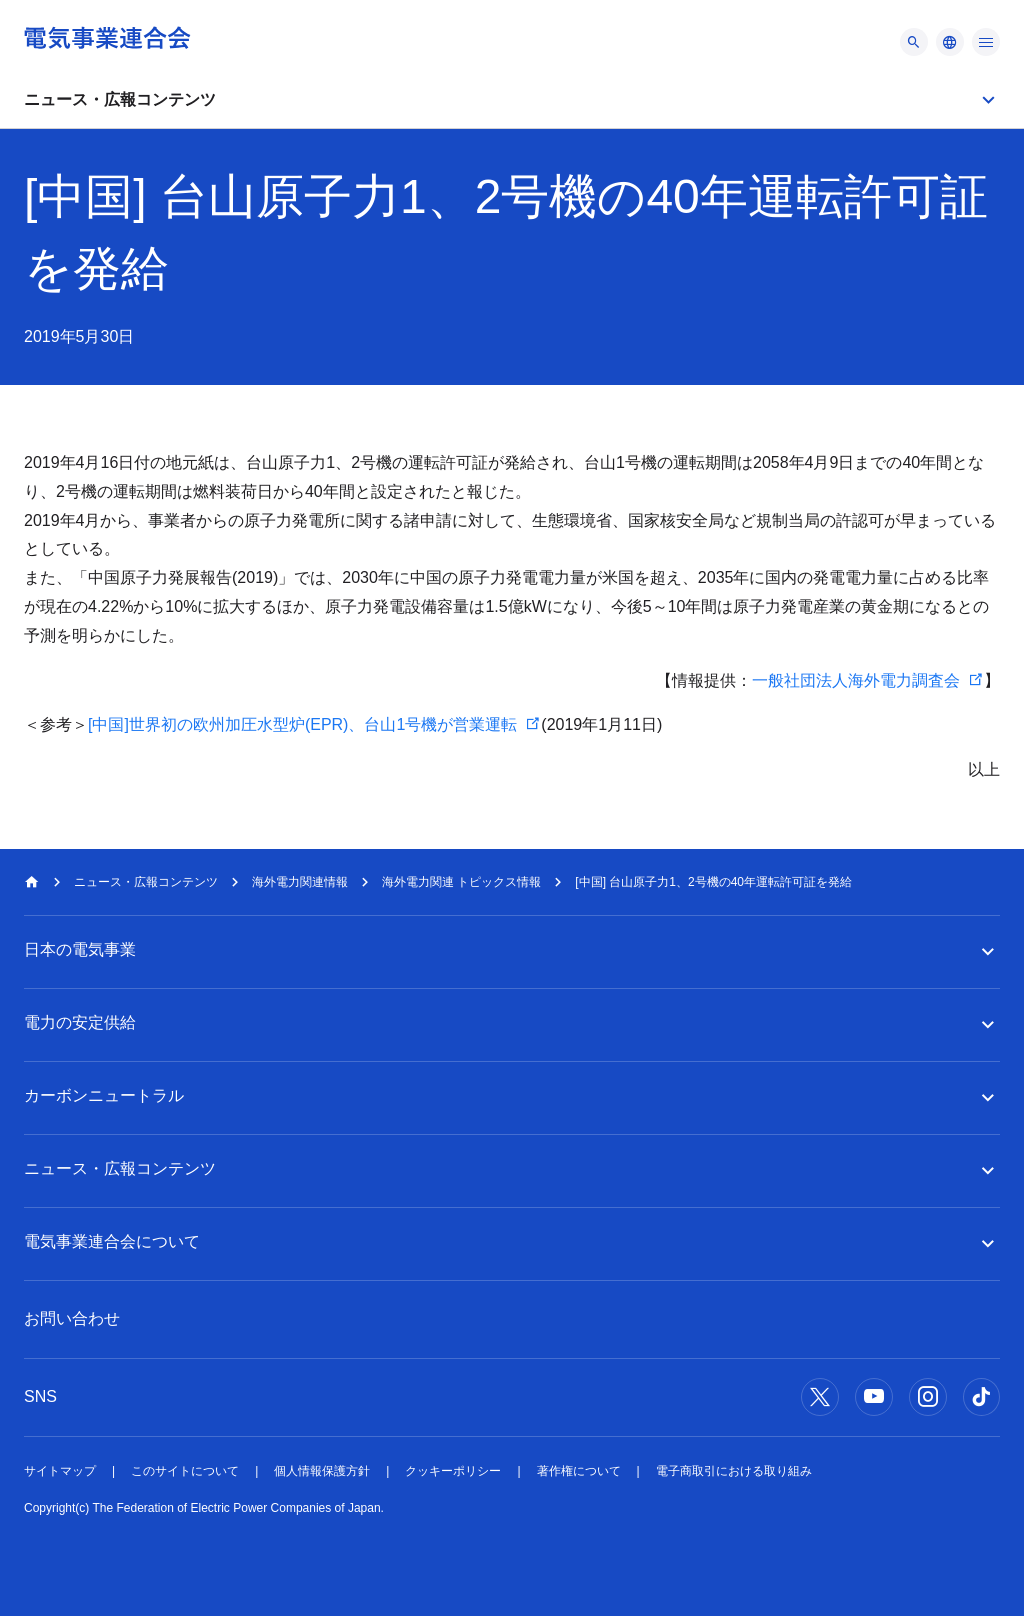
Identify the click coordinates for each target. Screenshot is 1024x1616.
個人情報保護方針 (322, 1471)
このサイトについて (185, 1471)
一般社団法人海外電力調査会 (856, 680)
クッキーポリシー (453, 1471)
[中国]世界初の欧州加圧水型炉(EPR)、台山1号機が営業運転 (302, 724)
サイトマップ (60, 1471)
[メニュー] (914, 42)
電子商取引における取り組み (734, 1471)
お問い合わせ (72, 1318)
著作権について (579, 1471)
